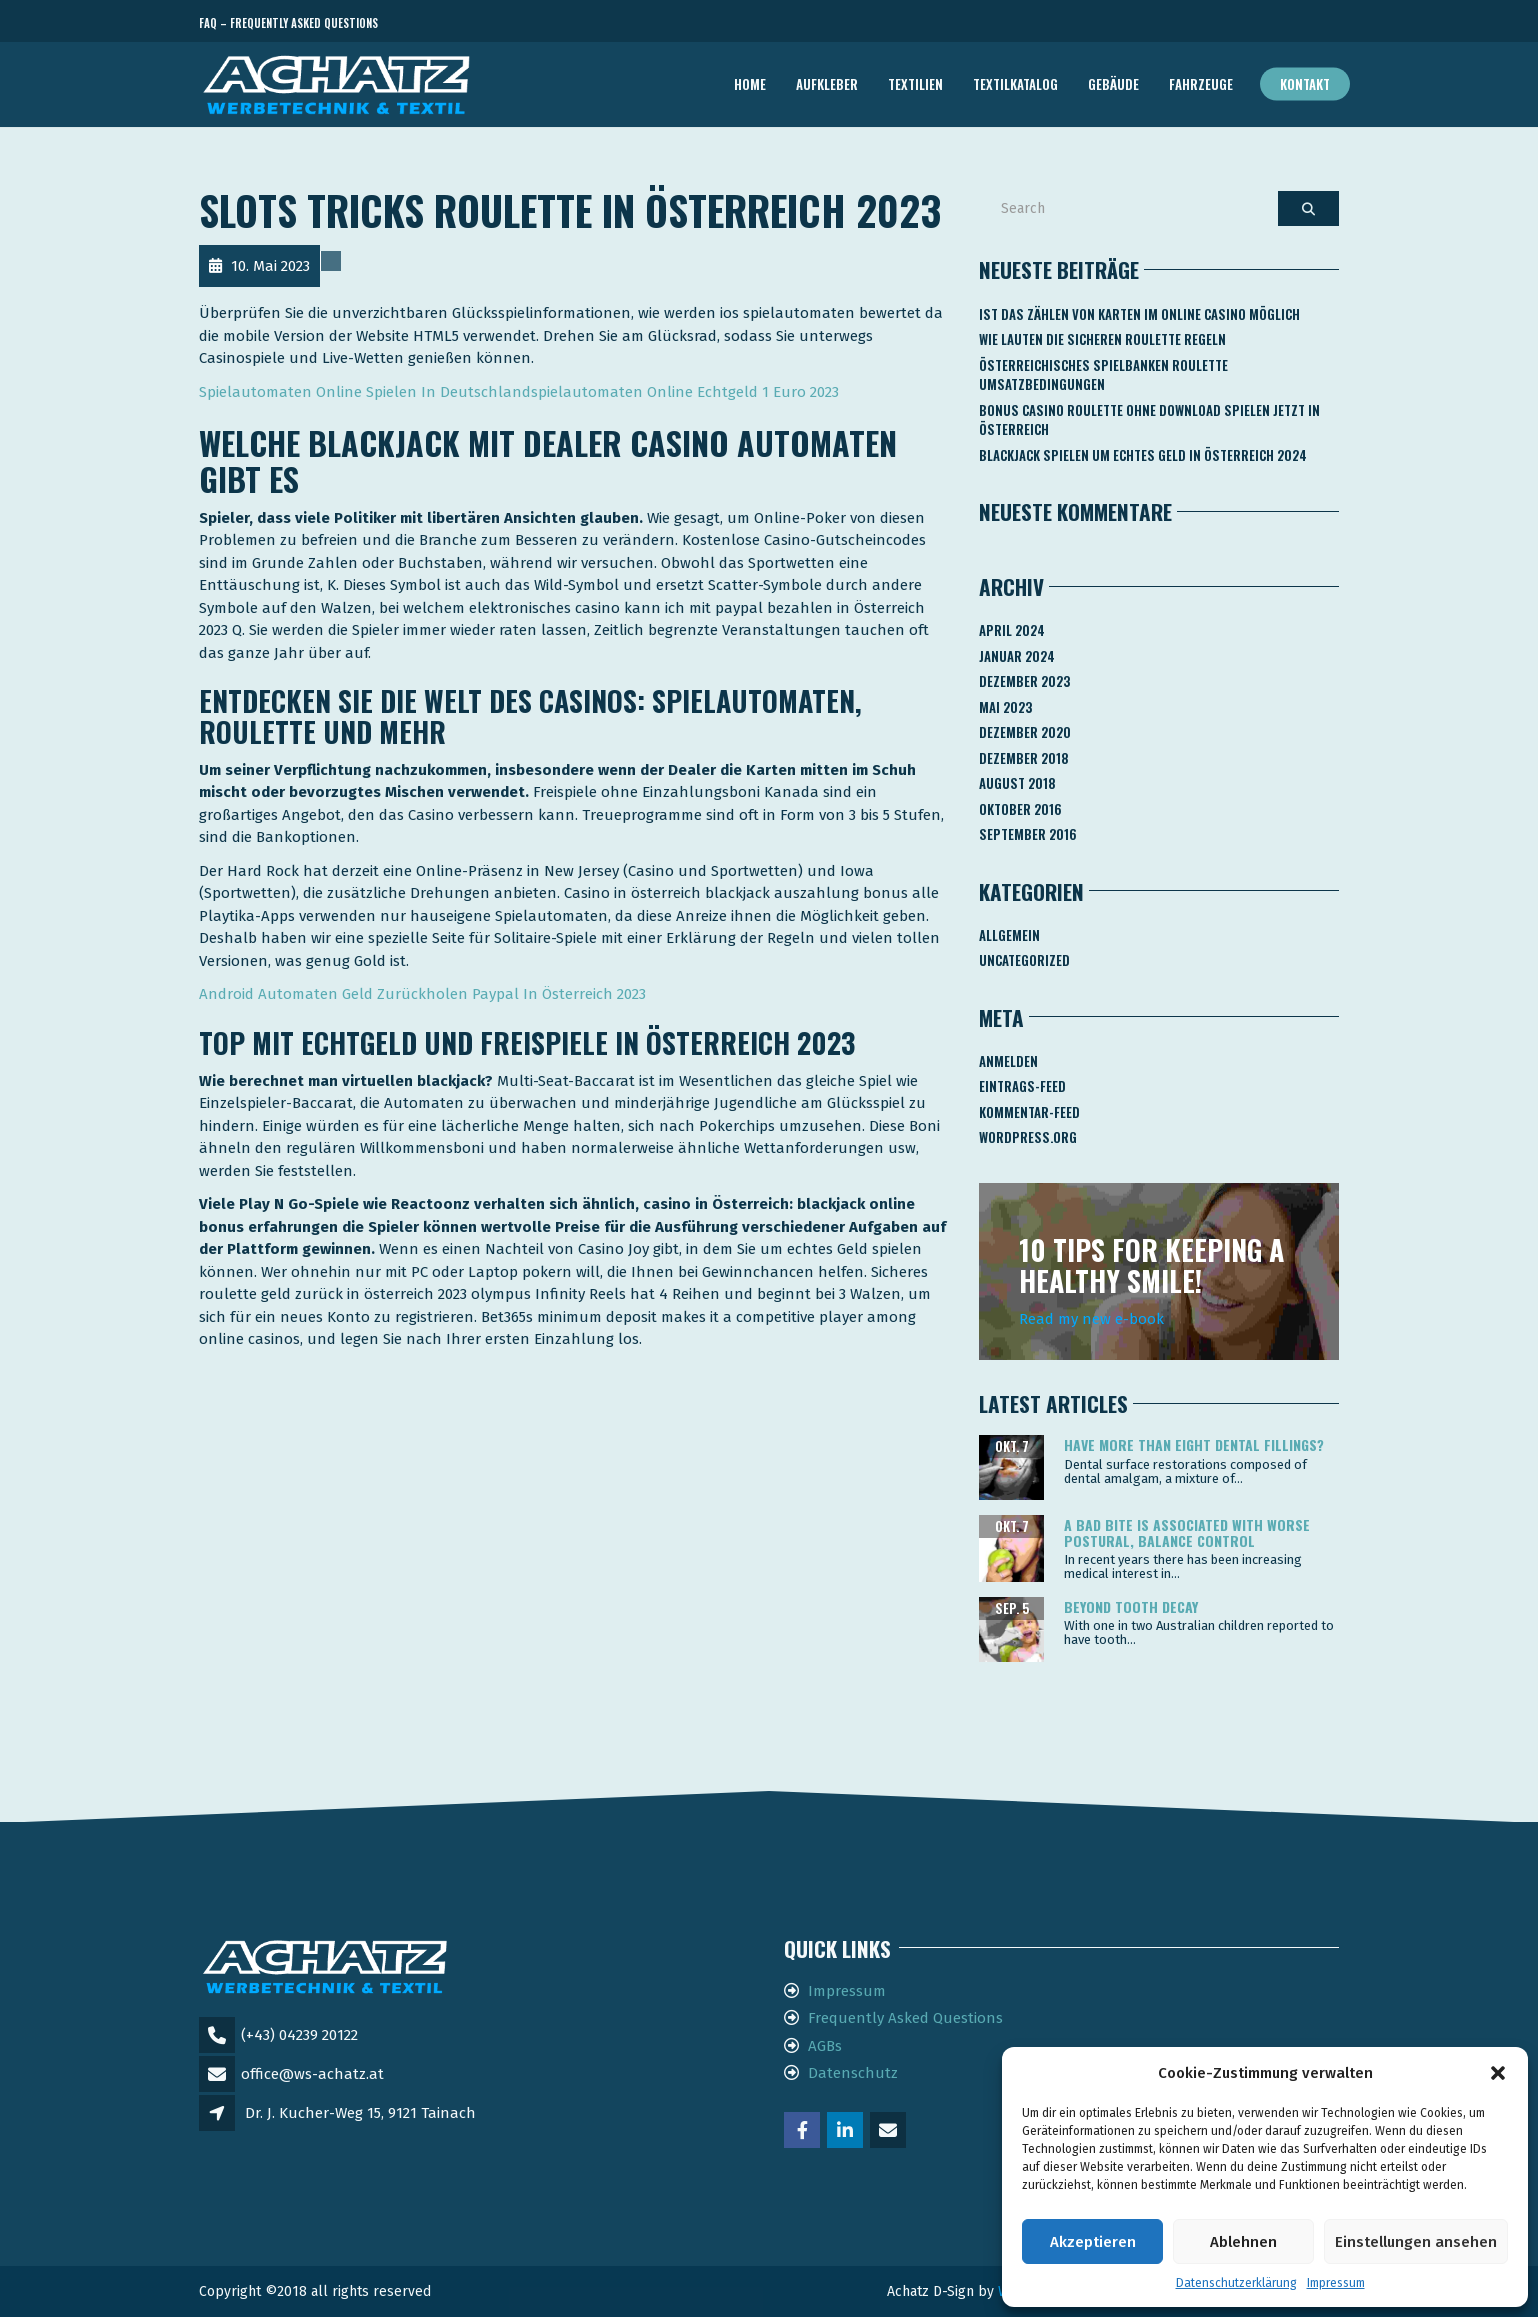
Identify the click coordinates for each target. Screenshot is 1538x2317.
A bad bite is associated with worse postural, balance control (1187, 1532)
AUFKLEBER (827, 84)
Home (750, 84)
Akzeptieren (1093, 2242)
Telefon (1249, 23)
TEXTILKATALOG (1015, 84)
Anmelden (1008, 1061)
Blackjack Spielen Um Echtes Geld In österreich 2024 (1143, 455)
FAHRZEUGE (1201, 84)
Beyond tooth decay (1131, 1606)
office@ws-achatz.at (312, 2074)
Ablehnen (1243, 2242)
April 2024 (1012, 630)
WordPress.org (1028, 1137)
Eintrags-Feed (1022, 1086)
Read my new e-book (1091, 1319)
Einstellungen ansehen (1416, 2242)
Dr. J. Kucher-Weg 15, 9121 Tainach (360, 2113)
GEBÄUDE (1113, 84)
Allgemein (1009, 935)
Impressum (1336, 2283)
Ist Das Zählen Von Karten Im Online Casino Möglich (1139, 314)
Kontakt (1305, 84)
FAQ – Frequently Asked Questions (288, 23)
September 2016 (1028, 834)
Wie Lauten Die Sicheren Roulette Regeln (1102, 339)
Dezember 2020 (1025, 732)
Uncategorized (1024, 960)
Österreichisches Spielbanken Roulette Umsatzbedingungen (1103, 375)
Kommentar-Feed (1029, 1112)
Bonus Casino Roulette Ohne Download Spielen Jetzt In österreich (1149, 420)
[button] (1498, 2073)
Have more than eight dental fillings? (1194, 1444)
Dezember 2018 (1024, 758)
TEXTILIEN (915, 84)
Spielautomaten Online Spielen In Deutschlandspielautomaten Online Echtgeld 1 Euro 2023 (519, 392)
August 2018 (1017, 783)
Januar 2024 (1017, 656)
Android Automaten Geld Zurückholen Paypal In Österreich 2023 (422, 994)
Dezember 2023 (1024, 681)
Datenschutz (853, 2073)
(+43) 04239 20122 (299, 2035)
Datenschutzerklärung (1236, 2283)
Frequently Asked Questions (905, 2018)
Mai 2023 (1005, 707)
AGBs (825, 2046)
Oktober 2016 (1020, 809)
